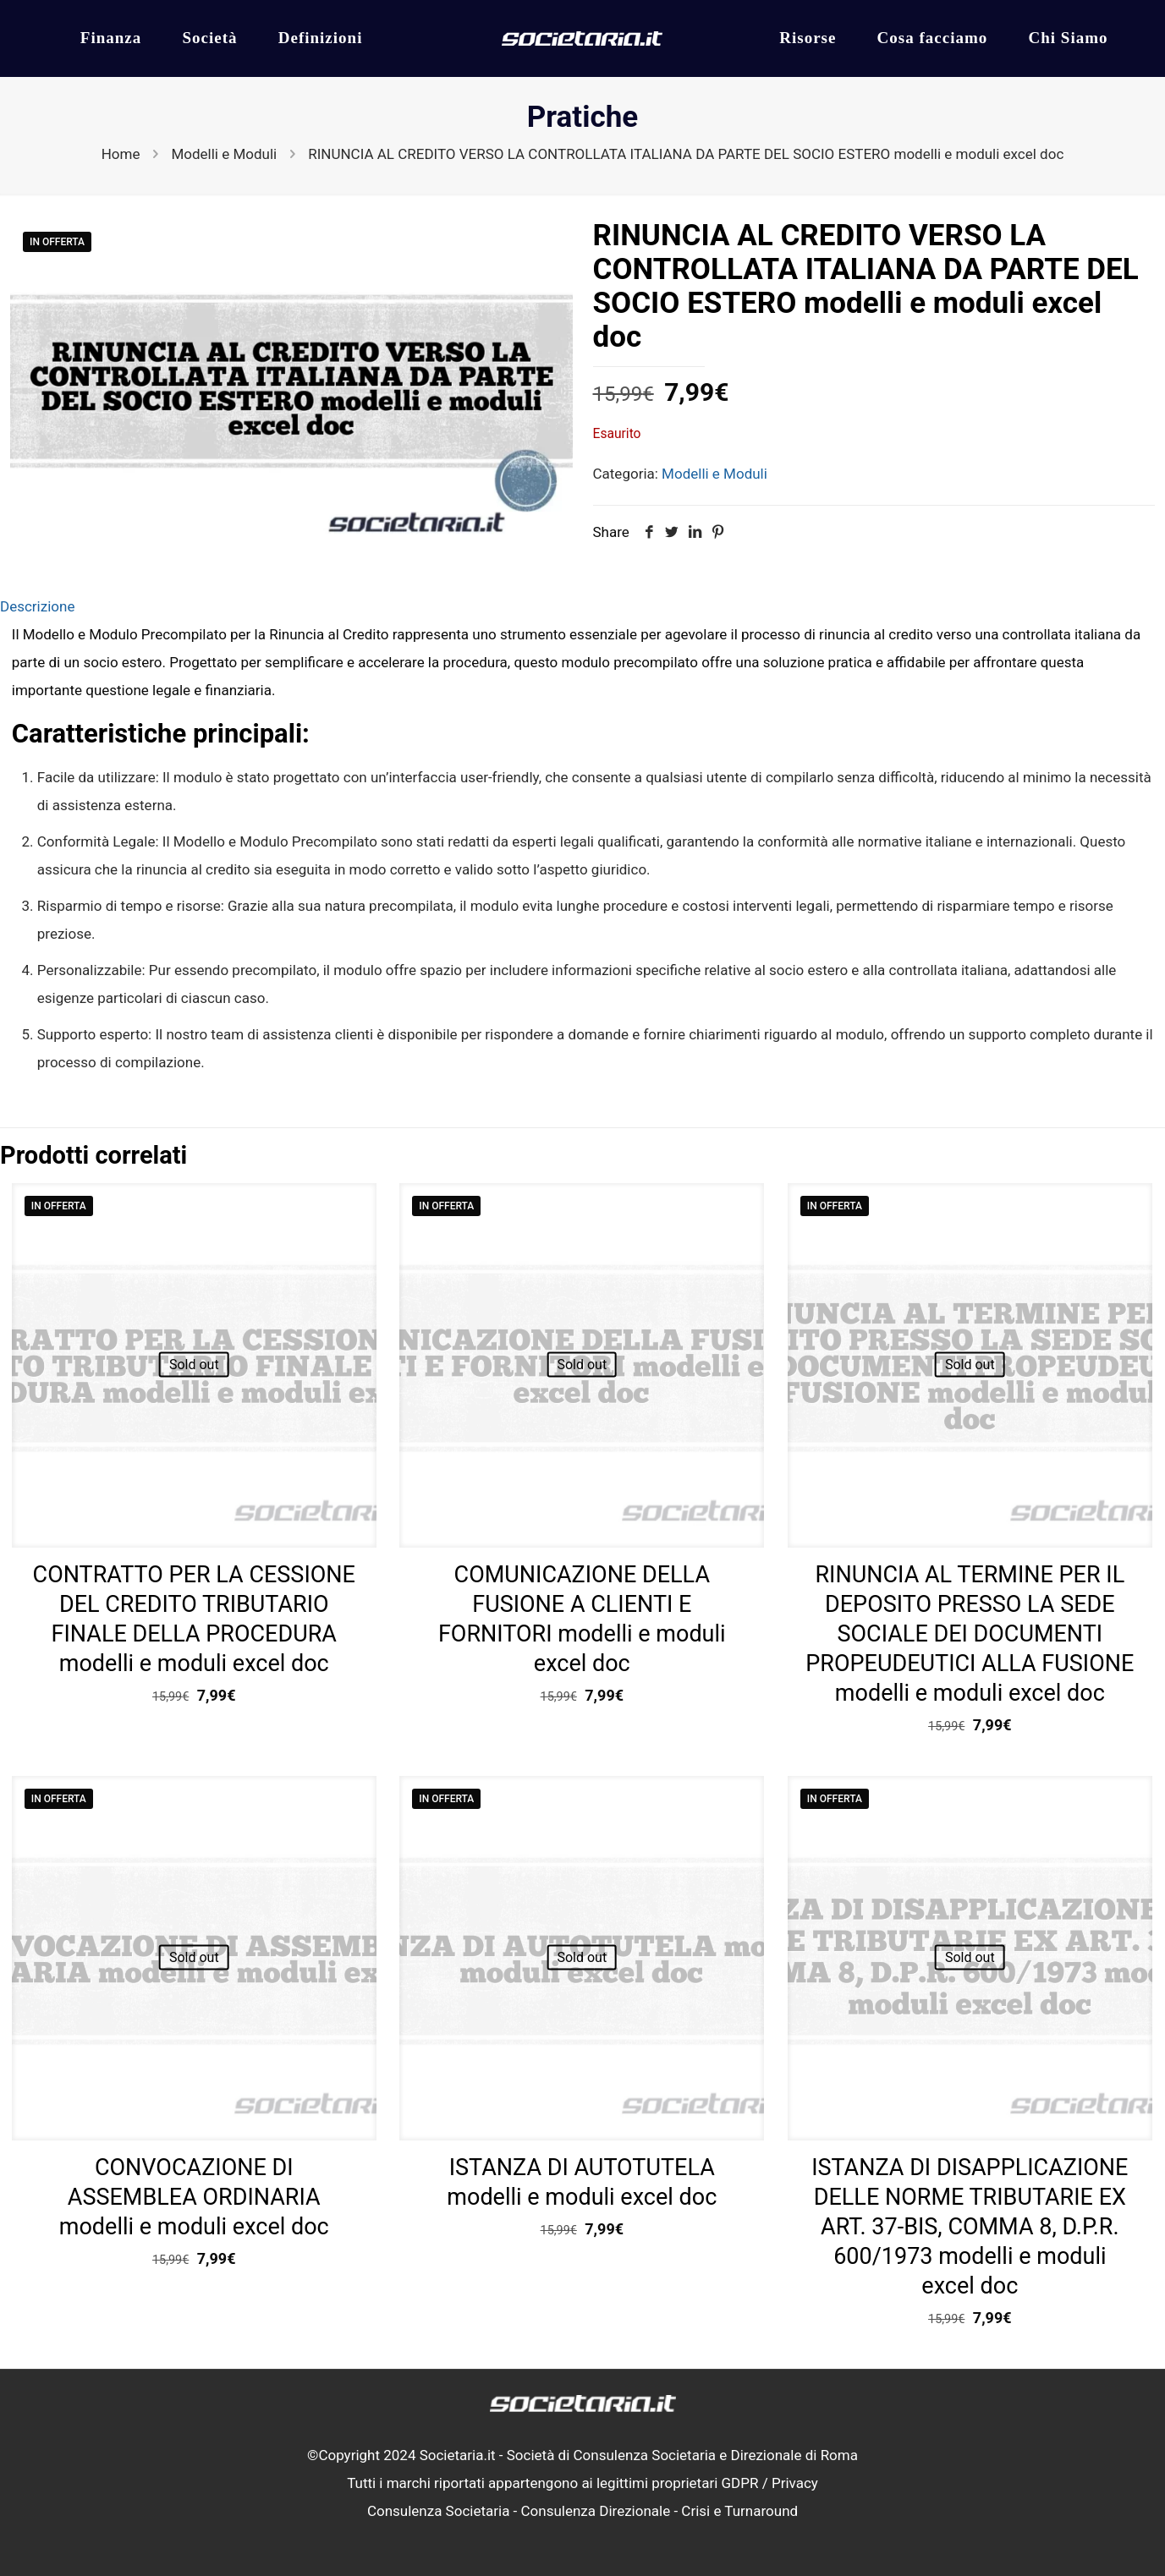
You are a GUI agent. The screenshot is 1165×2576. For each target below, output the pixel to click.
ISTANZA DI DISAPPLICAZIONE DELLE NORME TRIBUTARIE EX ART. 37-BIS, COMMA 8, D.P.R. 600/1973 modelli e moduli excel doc (969, 2226)
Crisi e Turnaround (739, 2510)
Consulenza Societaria (438, 2510)
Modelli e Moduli (224, 153)
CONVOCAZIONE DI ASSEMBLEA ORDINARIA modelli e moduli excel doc (194, 2197)
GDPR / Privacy (770, 2483)
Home (121, 153)
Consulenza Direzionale (596, 2510)
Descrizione (37, 606)
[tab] (582, 607)
